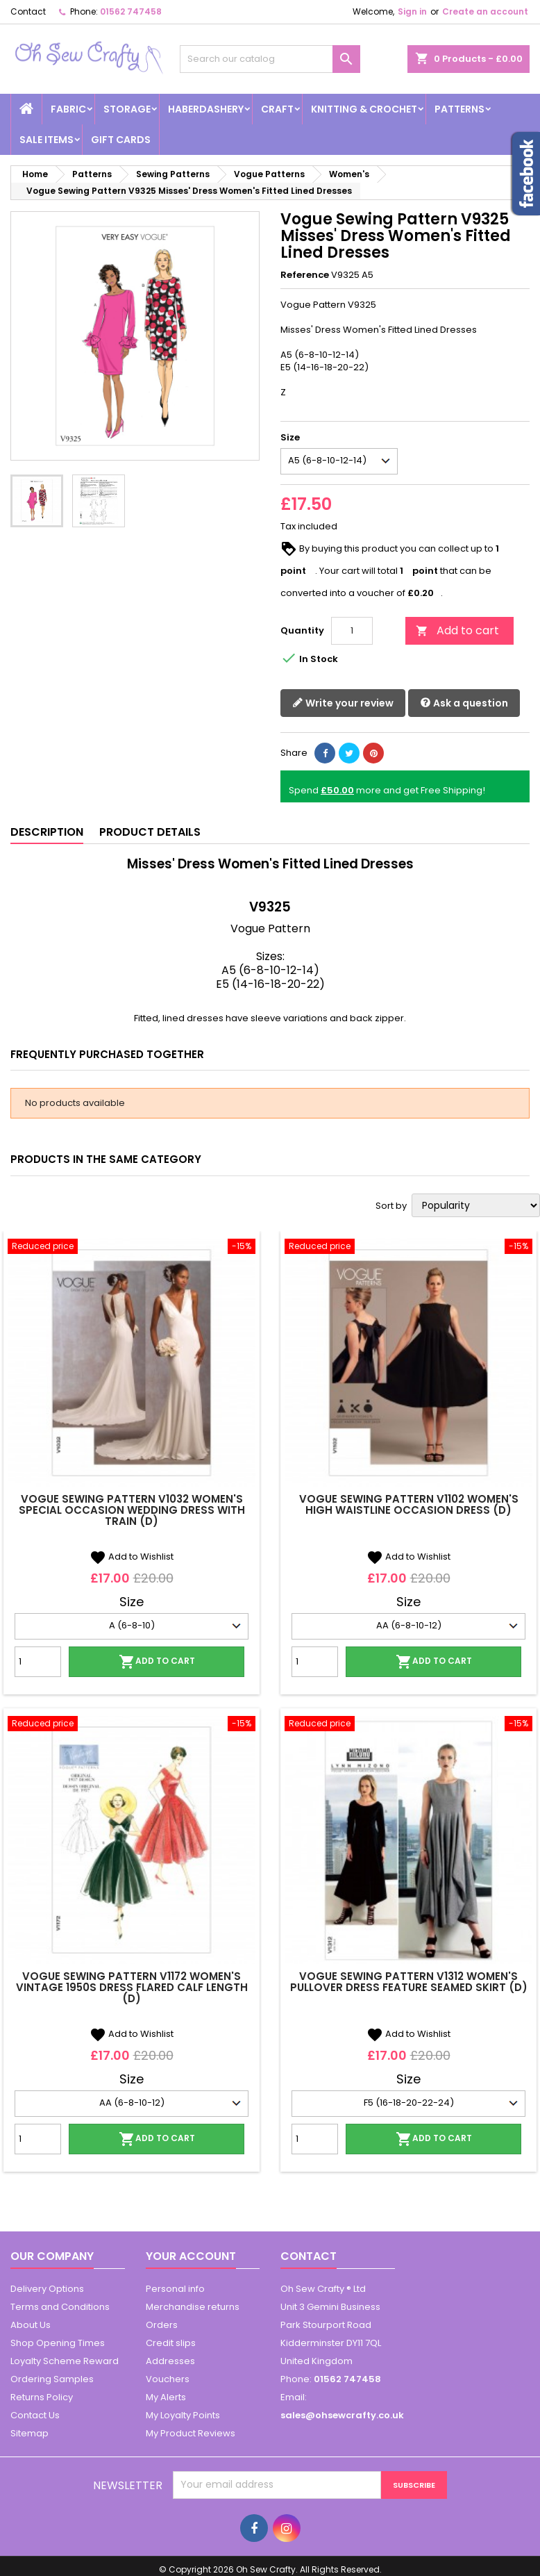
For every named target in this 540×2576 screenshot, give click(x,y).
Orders (162, 2324)
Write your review (343, 702)
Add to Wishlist (132, 1556)
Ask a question (464, 702)
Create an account (485, 11)
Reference (304, 275)
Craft (277, 109)
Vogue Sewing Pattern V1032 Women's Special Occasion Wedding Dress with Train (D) (132, 1510)
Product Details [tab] (150, 832)
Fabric (68, 109)
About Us (30, 2324)
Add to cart (457, 630)
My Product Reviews (190, 2433)
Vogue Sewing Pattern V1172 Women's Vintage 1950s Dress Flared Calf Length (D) (132, 1987)
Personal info (175, 2288)
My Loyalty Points (183, 2415)
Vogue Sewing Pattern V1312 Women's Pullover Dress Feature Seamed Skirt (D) (409, 1982)
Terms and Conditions (60, 2306)
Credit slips (171, 2343)
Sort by (391, 1206)
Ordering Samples (52, 2379)
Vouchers (167, 2379)
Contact (28, 11)
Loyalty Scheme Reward (64, 2361)
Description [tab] (46, 832)
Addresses (170, 2361)
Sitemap (29, 2433)
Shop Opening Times (57, 2343)
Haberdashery (206, 109)
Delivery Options (47, 2288)
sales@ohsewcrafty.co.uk (342, 2415)
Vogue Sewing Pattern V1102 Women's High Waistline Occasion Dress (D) (408, 1504)
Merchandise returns (192, 2306)
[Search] (270, 59)
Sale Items (46, 140)
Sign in (412, 11)
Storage (127, 109)
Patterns (459, 109)
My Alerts (166, 2397)
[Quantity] (352, 631)
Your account (191, 2256)
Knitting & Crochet (364, 109)
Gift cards (121, 140)
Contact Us (35, 2415)
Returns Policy (41, 2397)
